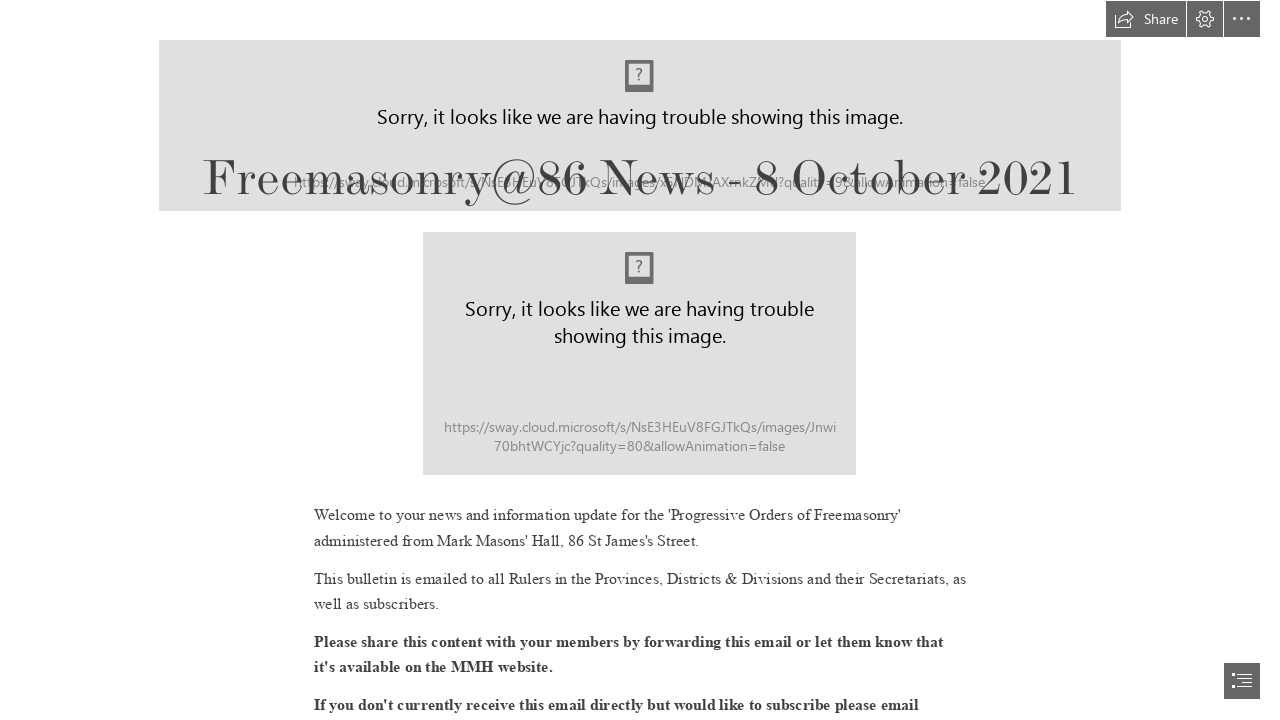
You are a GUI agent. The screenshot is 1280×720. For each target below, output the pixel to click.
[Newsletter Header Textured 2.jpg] (639, 353)
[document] (640, 360)
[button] (1146, 19)
